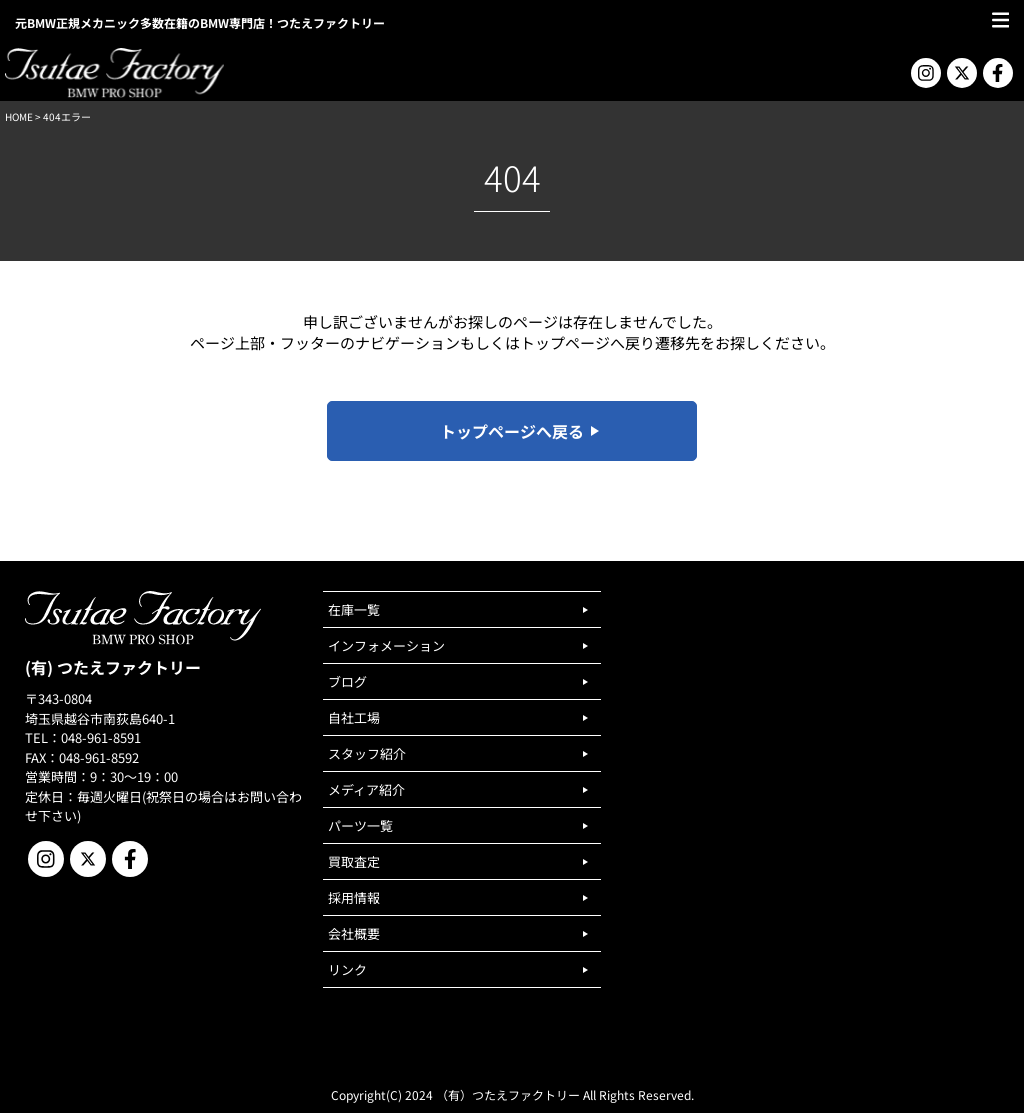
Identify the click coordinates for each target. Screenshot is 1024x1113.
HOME (19, 116)
